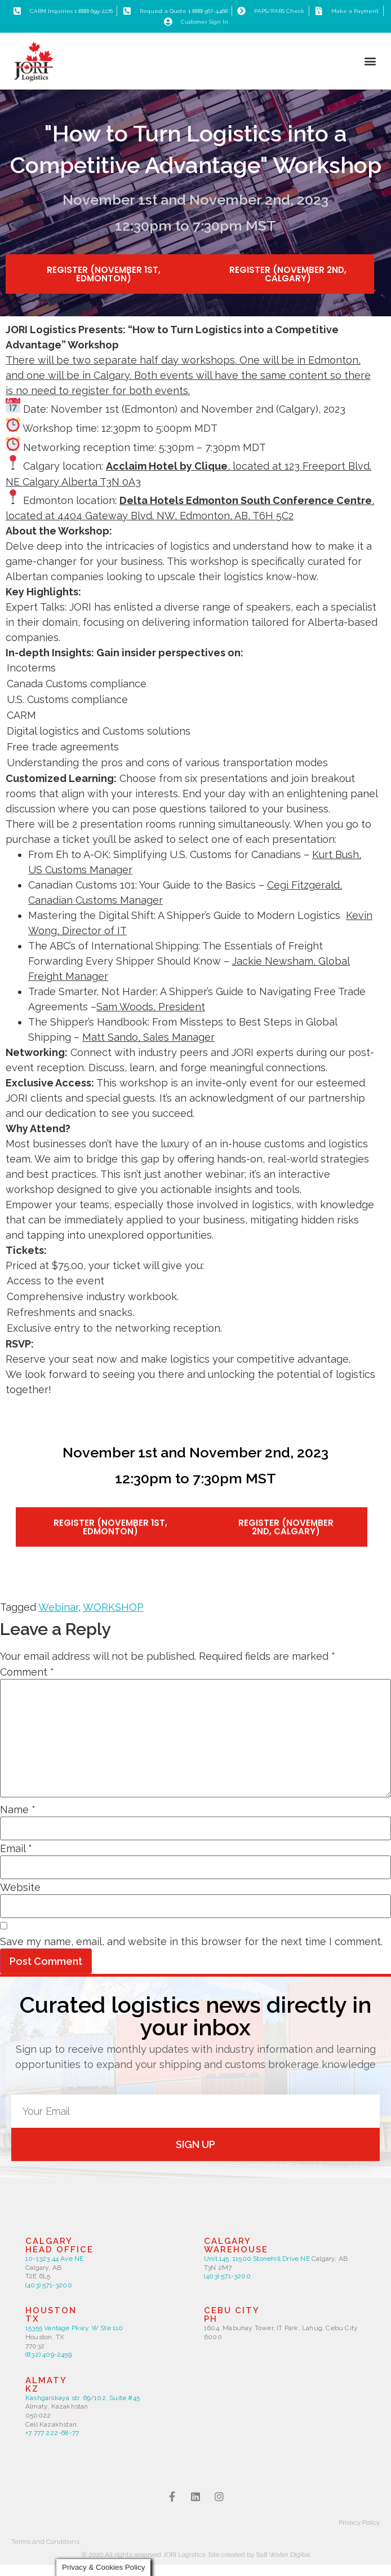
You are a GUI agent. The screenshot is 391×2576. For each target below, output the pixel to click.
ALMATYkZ (46, 2384)
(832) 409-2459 (48, 2354)
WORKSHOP (113, 1607)
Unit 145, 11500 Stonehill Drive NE (258, 2259)
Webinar (58, 1607)
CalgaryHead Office (59, 2245)
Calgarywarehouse (236, 2245)
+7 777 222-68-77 (52, 2433)
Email (16, 1849)
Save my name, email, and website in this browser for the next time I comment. (191, 1942)
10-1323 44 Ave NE (54, 2259)
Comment (27, 1672)
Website (20, 1888)
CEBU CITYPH (232, 2314)
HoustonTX (51, 2314)
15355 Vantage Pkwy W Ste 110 (74, 2328)
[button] (370, 61)
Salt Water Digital (283, 2555)
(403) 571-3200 (48, 2285)
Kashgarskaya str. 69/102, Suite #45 (82, 2398)
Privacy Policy (359, 2522)
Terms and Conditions (45, 2542)
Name (17, 1810)
